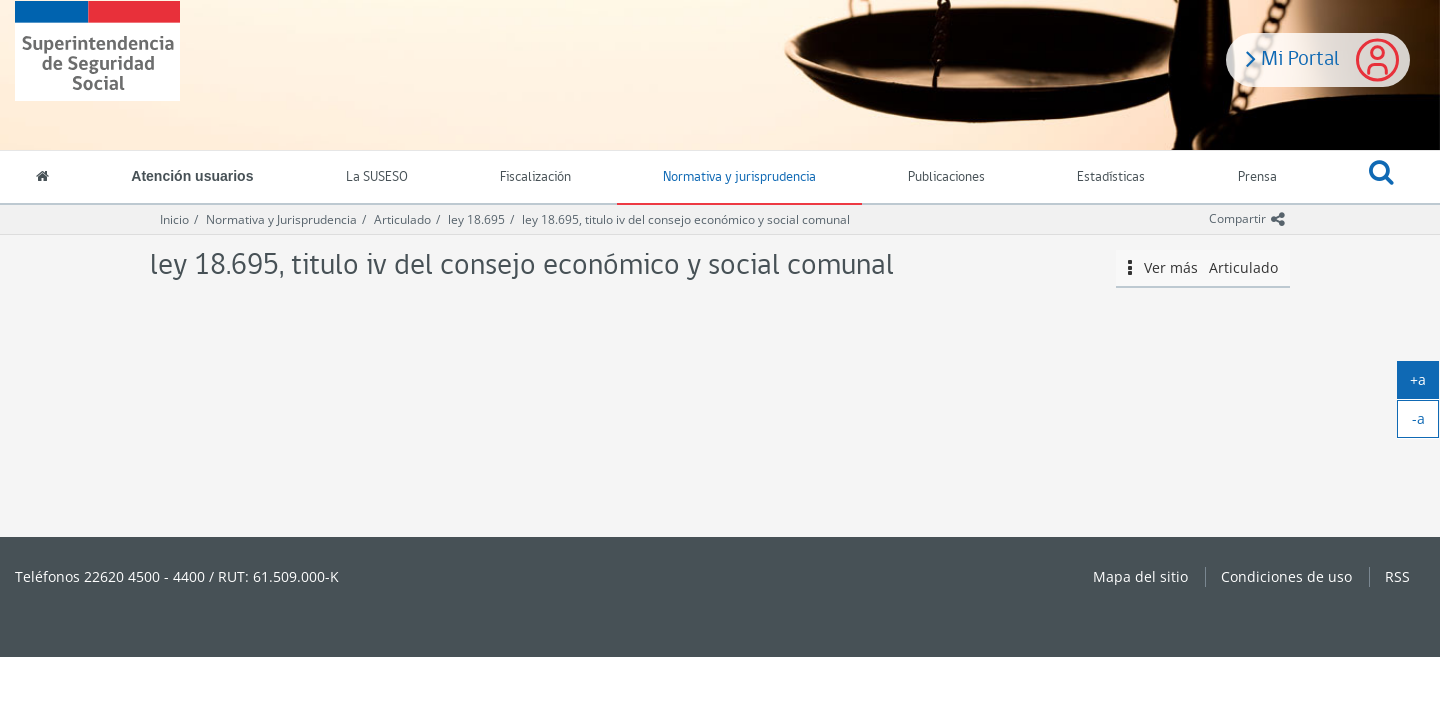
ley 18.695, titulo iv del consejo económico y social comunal (686, 219)
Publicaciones (946, 177)
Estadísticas (1111, 177)
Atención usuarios (192, 176)
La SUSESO (377, 177)
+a (1424, 384)
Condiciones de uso (1286, 576)
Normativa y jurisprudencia (739, 177)
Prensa (1257, 177)
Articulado (402, 219)
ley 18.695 (476, 219)
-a (1426, 423)
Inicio (174, 219)
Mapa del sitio (1140, 576)
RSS (1397, 576)
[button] (1381, 178)
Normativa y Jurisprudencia (281, 219)
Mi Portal (1293, 57)
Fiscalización (535, 177)
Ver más (1203, 268)
